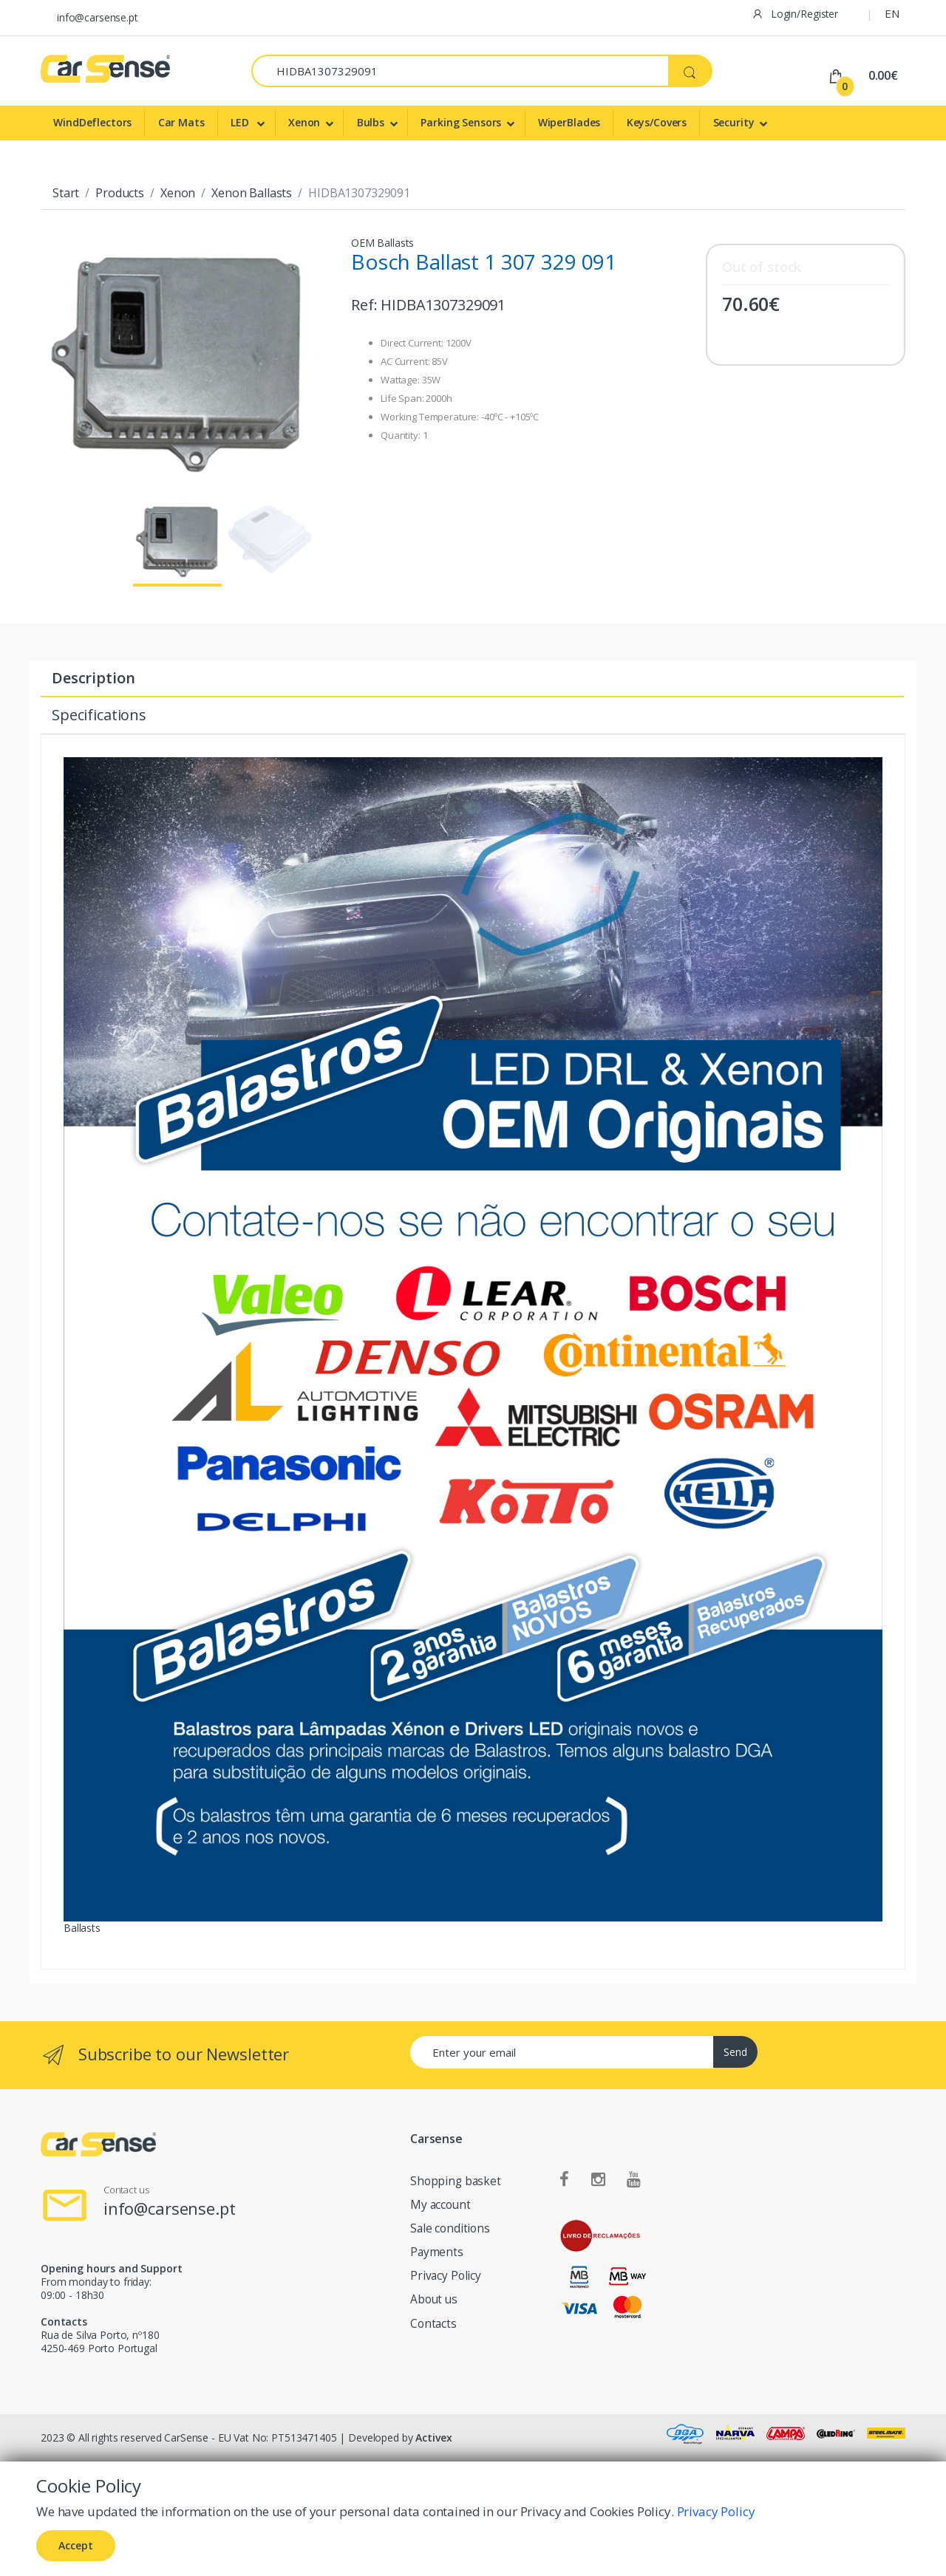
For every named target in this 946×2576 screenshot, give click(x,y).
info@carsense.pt (97, 17)
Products (119, 193)
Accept (75, 2545)
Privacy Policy (445, 2275)
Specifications (99, 715)
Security (734, 122)
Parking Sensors (461, 122)
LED (241, 122)
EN (892, 13)
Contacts (433, 2323)
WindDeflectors (92, 122)
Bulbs (370, 122)
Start (65, 193)
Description (93, 678)
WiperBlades (569, 122)
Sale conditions (450, 2228)
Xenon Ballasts (251, 193)
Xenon (304, 122)
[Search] (460, 71)
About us (433, 2299)
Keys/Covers (657, 122)
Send (735, 2052)
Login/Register (795, 14)
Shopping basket (455, 2181)
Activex (433, 2437)
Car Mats (181, 122)
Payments (436, 2252)
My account (440, 2205)
